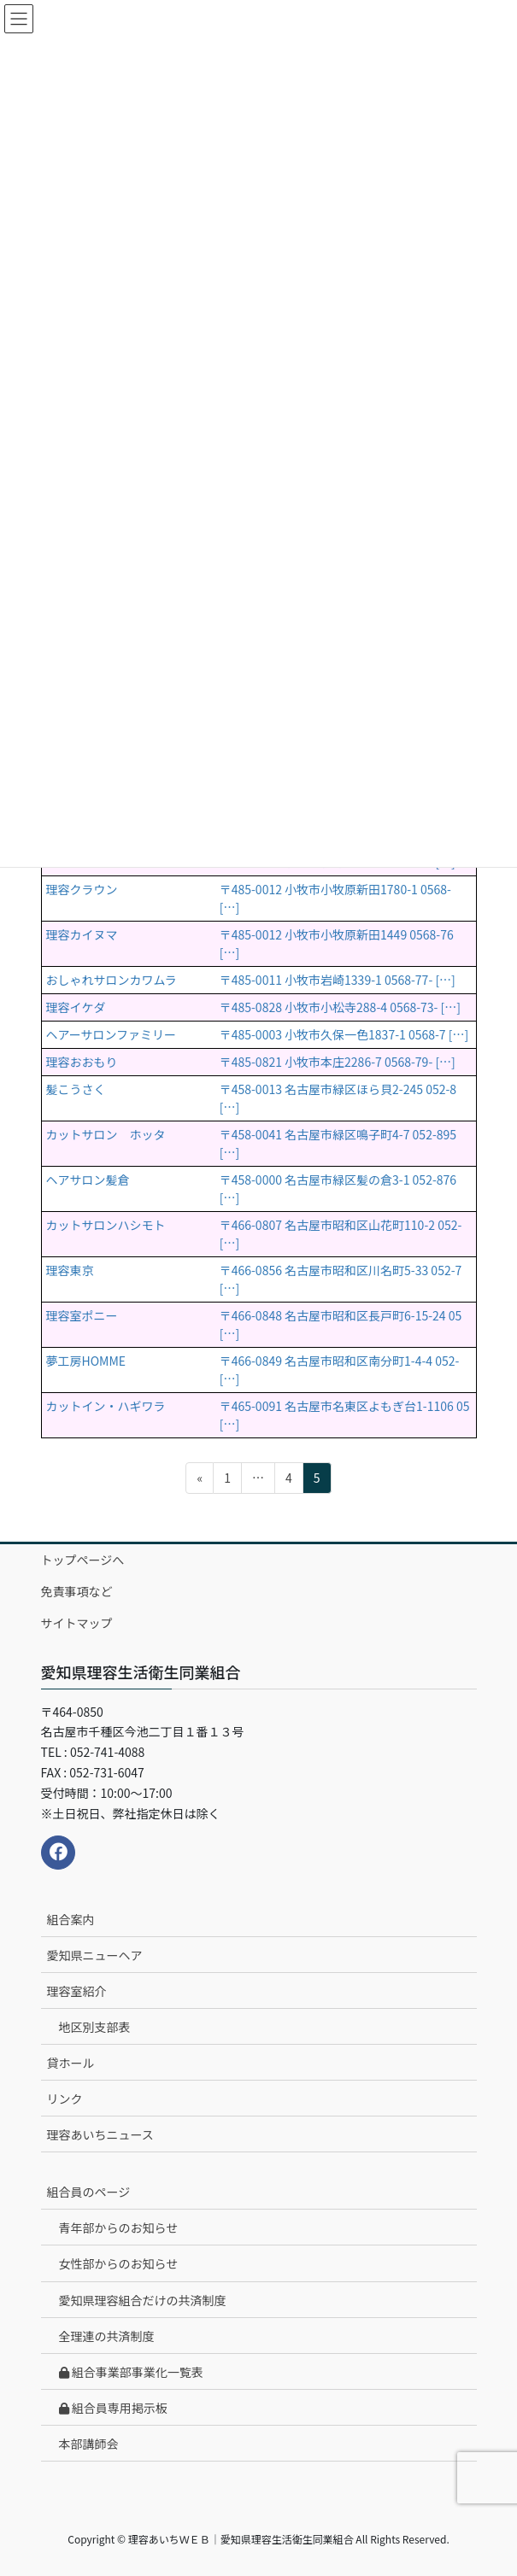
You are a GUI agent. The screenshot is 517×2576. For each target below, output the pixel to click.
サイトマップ (77, 1622)
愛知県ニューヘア (95, 1955)
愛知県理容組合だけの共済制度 (142, 2300)
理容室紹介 (77, 1990)
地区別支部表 (95, 2026)
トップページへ (83, 1559)
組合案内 (71, 1919)
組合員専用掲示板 (113, 2407)
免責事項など (77, 1591)
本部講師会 (89, 2443)
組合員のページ (89, 2191)
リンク (65, 2098)
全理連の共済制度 (107, 2336)
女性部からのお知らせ (119, 2263)
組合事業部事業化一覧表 (131, 2371)
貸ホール (71, 2062)
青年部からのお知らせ (119, 2227)
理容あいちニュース (100, 2134)
